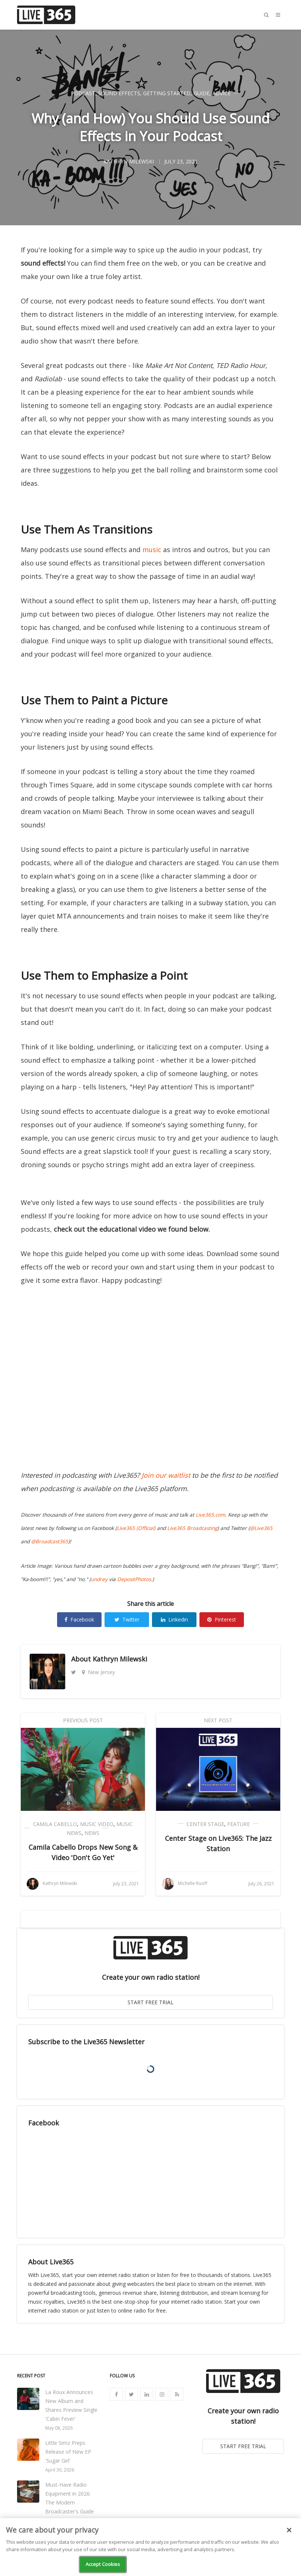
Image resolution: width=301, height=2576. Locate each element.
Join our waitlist (166, 1475)
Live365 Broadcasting (192, 1528)
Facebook (79, 1619)
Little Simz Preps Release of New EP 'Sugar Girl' (68, 2451)
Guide (201, 93)
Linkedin (174, 1619)
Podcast (83, 93)
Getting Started (167, 93)
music (151, 549)
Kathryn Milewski (120, 1658)
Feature (238, 1824)
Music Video (96, 1824)
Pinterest (221, 1619)
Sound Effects (119, 93)
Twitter (127, 1619)
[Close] (289, 2530)
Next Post (218, 1720)
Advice (221, 93)
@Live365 (261, 1528)
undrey (99, 1579)
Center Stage (205, 1824)
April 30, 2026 (59, 2470)
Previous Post (83, 1720)
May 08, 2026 (59, 2428)
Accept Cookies (103, 2564)
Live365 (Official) (136, 1528)
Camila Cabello (55, 1824)
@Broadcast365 (49, 1541)
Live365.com (210, 1514)
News (92, 1832)
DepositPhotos (134, 1579)
